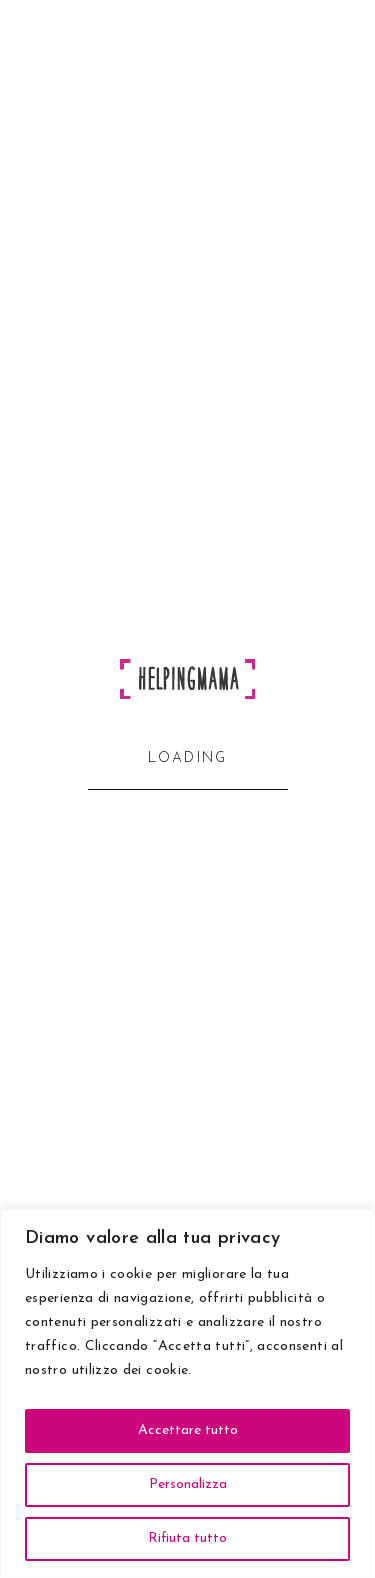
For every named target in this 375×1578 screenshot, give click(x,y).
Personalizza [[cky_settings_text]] (188, 1484)
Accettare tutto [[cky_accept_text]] (188, 1430)
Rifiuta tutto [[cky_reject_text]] (187, 1538)
